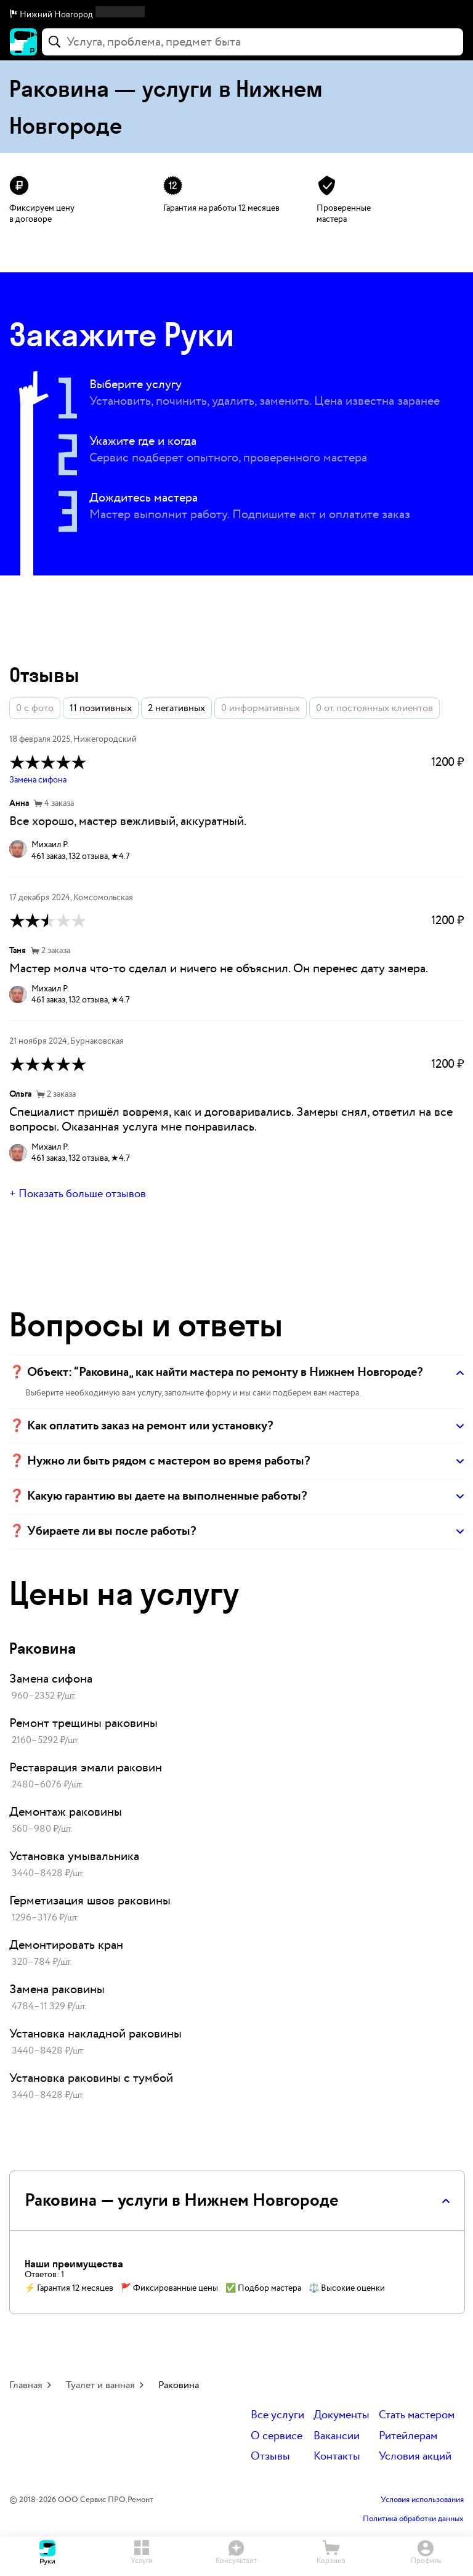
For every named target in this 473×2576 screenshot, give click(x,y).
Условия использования (422, 2500)
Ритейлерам (408, 2436)
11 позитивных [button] (101, 708)
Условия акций (415, 2457)
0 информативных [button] (260, 708)
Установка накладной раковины (95, 2033)
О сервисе (276, 2436)
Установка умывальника (74, 1856)
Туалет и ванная (100, 2385)
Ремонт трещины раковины (83, 1723)
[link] (236, 1687)
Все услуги (277, 2415)
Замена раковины (57, 1989)
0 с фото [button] (35, 708)
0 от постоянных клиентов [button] (374, 708)
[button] (236, 14)
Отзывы (270, 2457)
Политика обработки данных (413, 2519)
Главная (25, 2385)
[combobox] (252, 41)
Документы (341, 2415)
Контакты (336, 2457)
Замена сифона (38, 780)
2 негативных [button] (176, 708)
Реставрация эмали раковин (85, 1767)
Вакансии (336, 2436)
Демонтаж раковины (65, 1812)
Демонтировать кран (66, 1945)
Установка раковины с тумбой (91, 2078)
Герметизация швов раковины (90, 1900)
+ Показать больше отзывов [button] (77, 1194)
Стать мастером (417, 2415)
